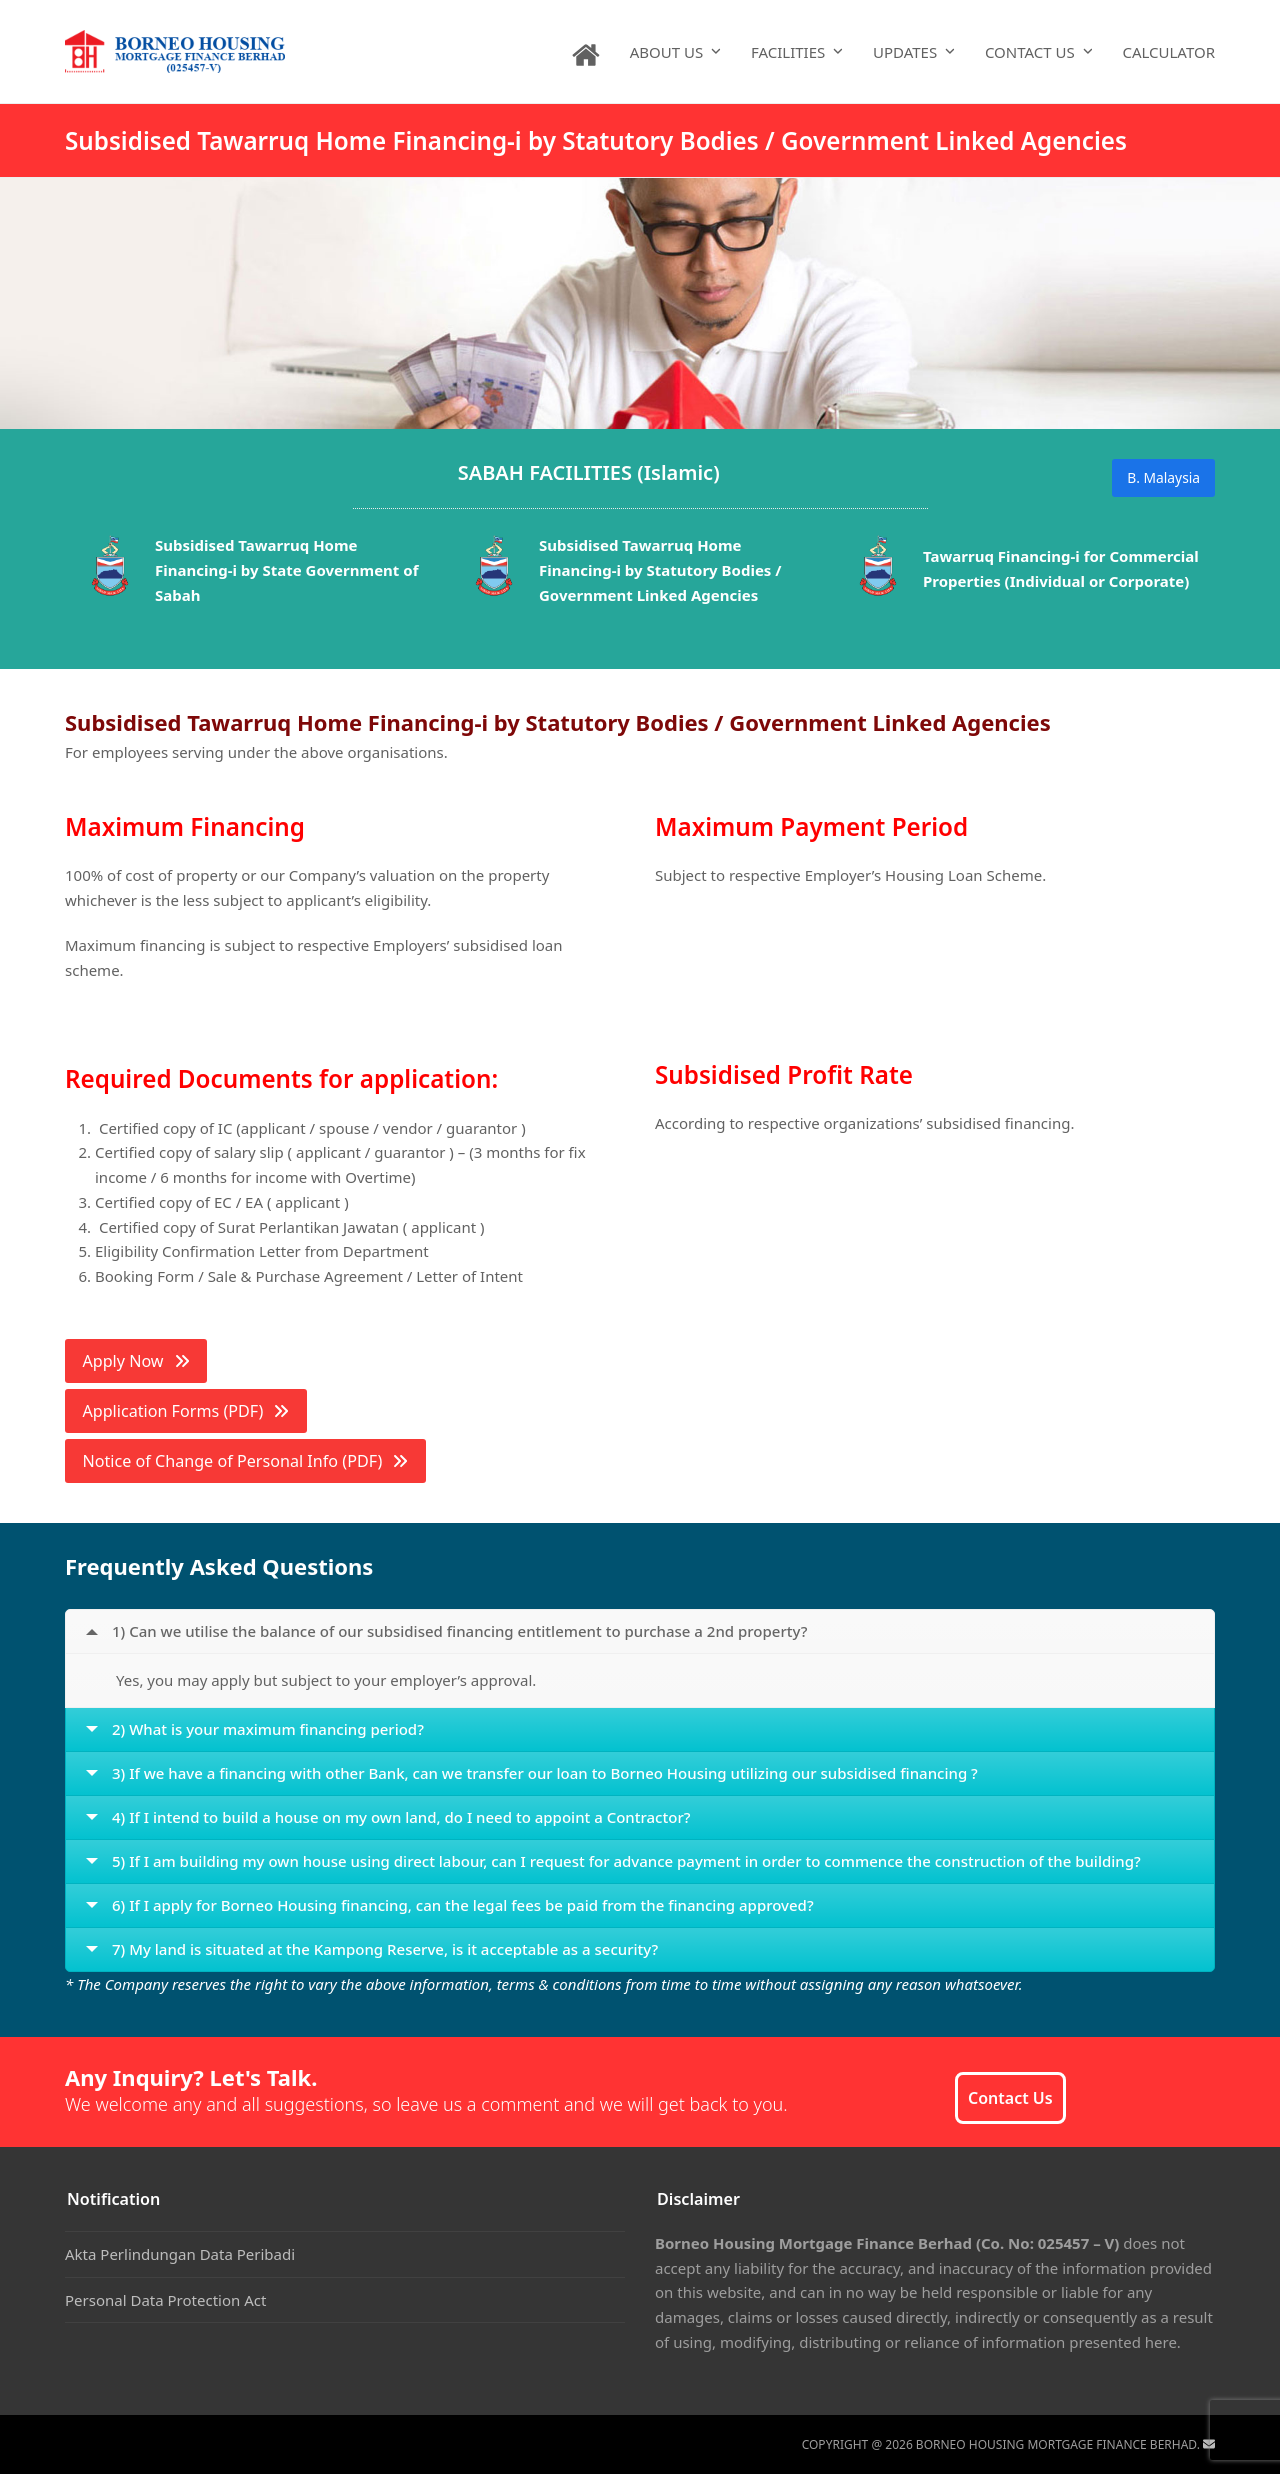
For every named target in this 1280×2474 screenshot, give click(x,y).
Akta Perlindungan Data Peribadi (180, 2254)
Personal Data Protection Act (165, 2300)
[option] (257, 573)
